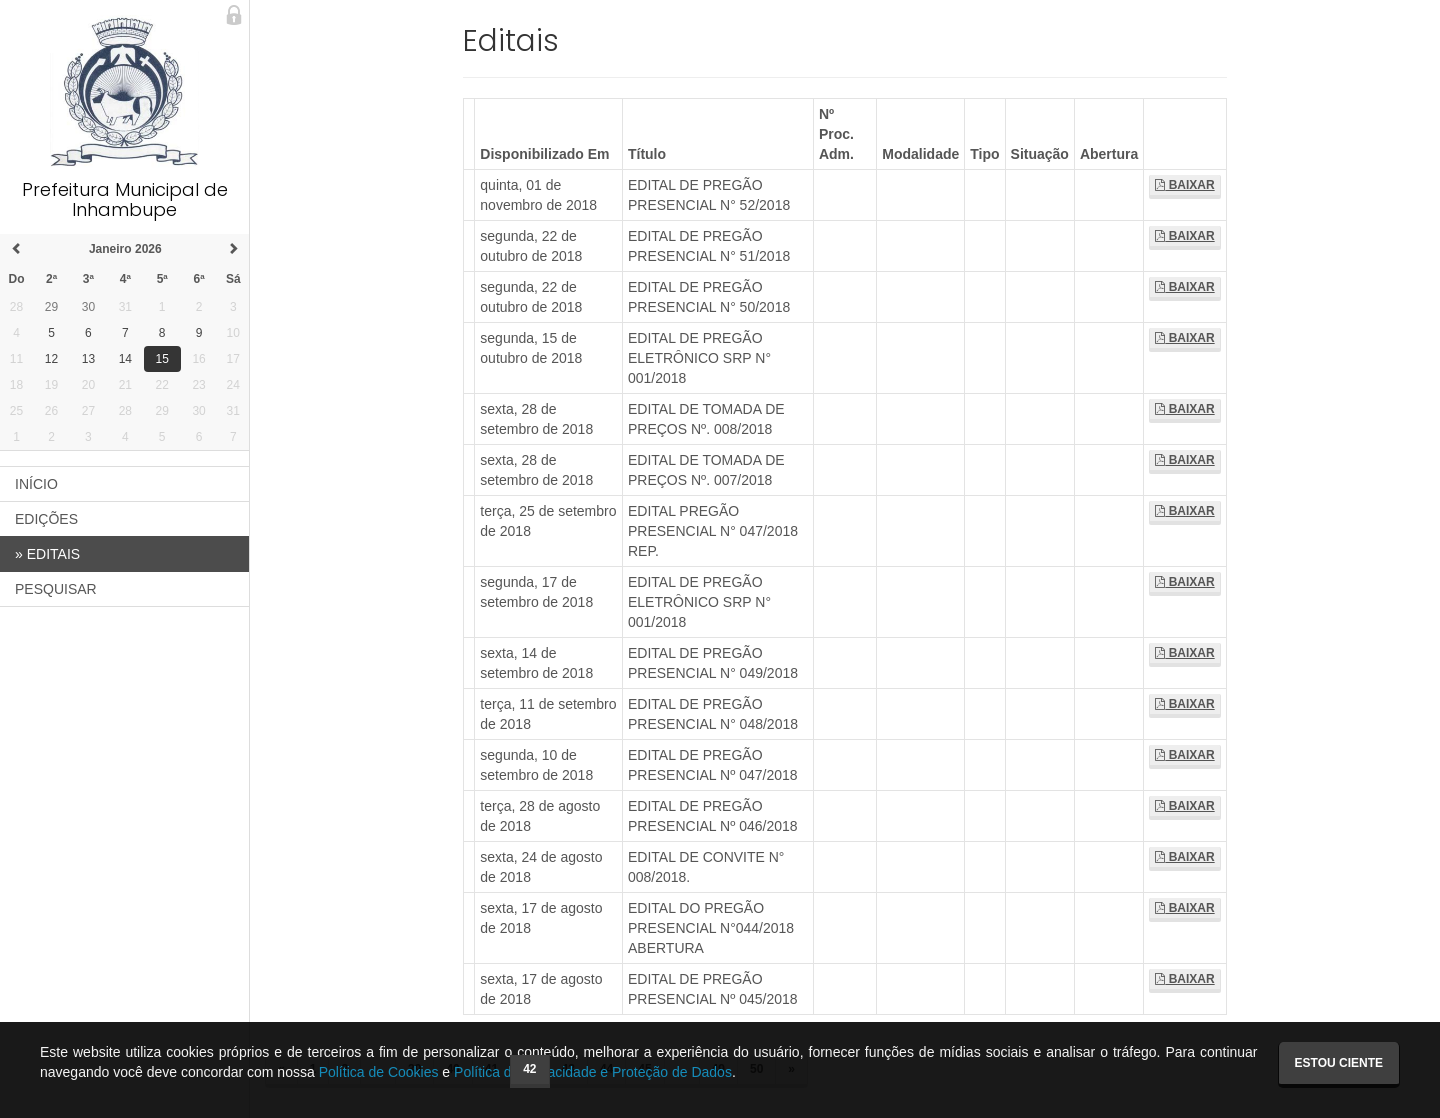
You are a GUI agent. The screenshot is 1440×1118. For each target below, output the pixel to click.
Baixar (1184, 185)
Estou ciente (1339, 1063)
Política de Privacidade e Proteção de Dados (593, 1072)
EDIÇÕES (46, 519)
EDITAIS (47, 554)
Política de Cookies (379, 1072)
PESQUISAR (56, 589)
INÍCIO (36, 484)
